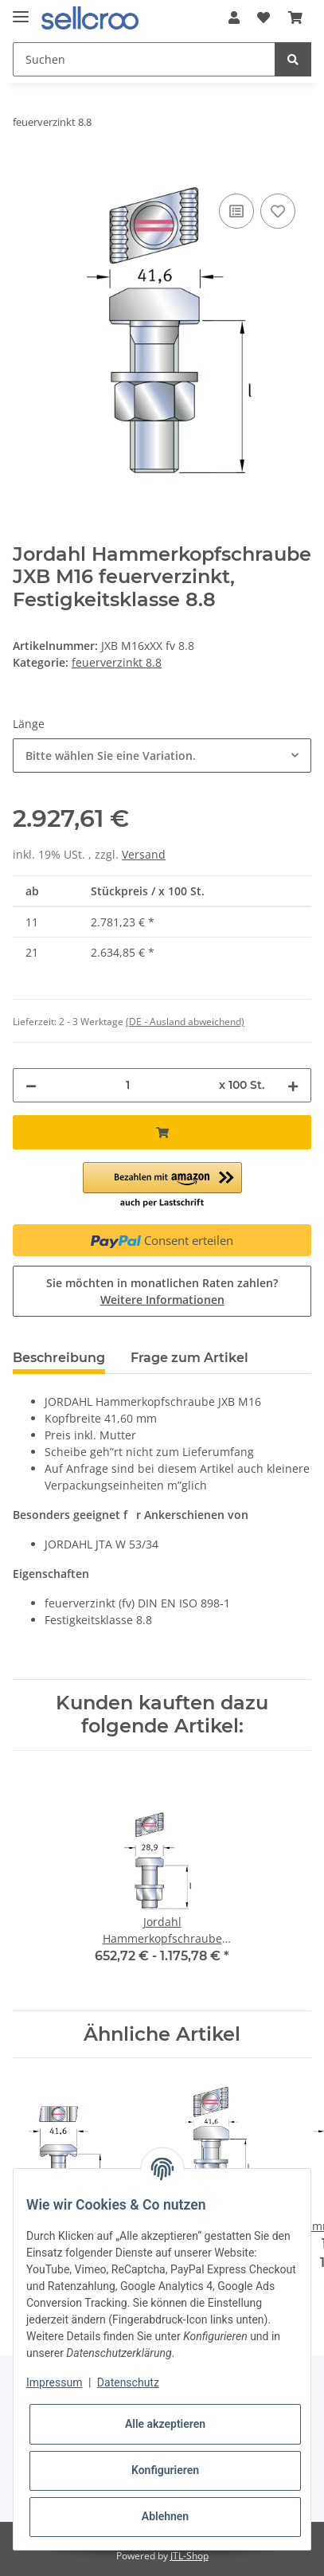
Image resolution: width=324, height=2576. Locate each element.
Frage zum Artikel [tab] (189, 1357)
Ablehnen (165, 2516)
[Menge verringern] (31, 1085)
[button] (234, 17)
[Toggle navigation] (21, 10)
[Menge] (128, 1085)
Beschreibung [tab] (59, 1357)
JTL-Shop (189, 2555)
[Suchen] (144, 59)
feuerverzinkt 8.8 (117, 662)
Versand (144, 854)
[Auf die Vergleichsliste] (236, 211)
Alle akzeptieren (165, 2423)
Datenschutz (128, 2382)
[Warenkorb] (295, 17)
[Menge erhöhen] (292, 1085)
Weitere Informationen (162, 1299)
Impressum (54, 2382)
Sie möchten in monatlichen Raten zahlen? (162, 1291)
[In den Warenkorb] (25, 172)
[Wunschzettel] (263, 17)
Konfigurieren (165, 2470)
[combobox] (162, 755)
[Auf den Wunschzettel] (277, 211)
